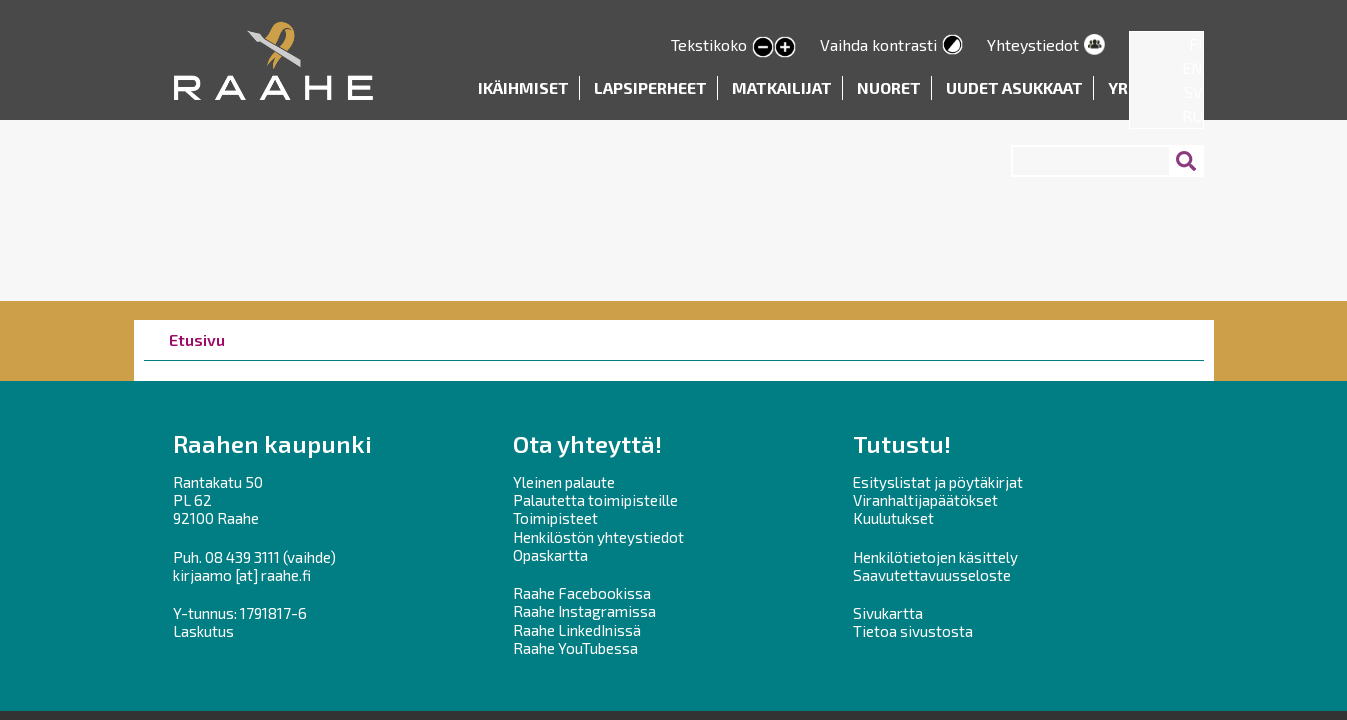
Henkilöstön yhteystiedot (598, 537)
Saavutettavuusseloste (932, 575)
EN (1192, 67)
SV (1193, 91)
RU (1192, 115)
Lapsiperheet (650, 87)
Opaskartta (550, 555)
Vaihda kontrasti (878, 44)
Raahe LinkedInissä (577, 630)
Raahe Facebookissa (582, 593)
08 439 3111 (242, 557)
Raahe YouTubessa (575, 648)
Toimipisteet (555, 518)
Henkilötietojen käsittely (935, 557)
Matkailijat (782, 87)
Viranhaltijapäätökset (925, 500)
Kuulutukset (893, 518)
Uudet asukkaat (1014, 87)
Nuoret (889, 87)
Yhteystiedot (1033, 44)
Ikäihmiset (523, 87)
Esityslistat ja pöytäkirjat (938, 482)
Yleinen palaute (564, 482)
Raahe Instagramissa (584, 611)
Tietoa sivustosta (913, 631)
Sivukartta (888, 613)
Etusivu (197, 339)
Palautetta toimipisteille (595, 500)
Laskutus (203, 631)
